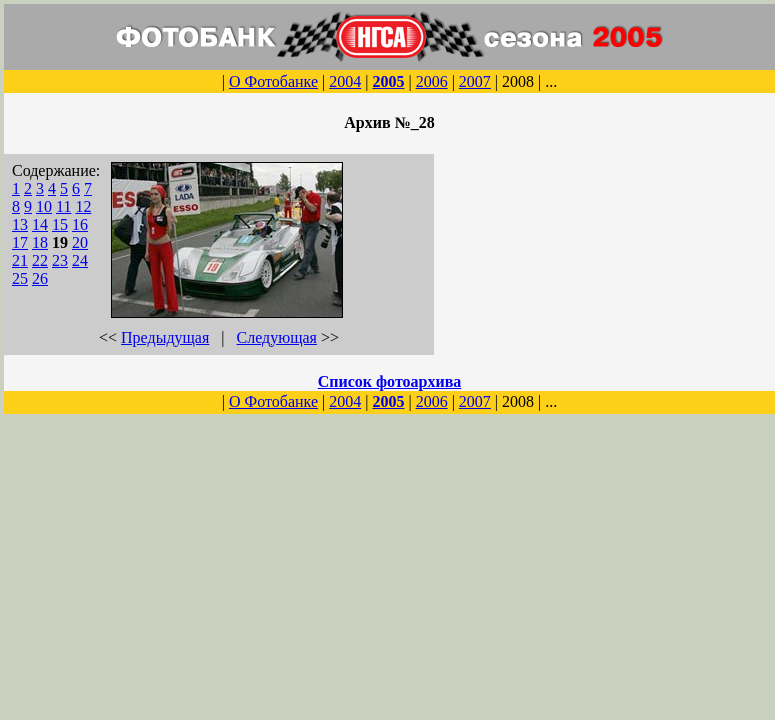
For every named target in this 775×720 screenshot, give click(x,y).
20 (80, 242)
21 (20, 260)
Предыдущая (165, 337)
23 (60, 260)
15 (60, 224)
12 (83, 206)
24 (80, 260)
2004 (345, 81)
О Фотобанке (273, 81)
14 (40, 224)
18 (40, 242)
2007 (475, 81)
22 (40, 260)
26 (40, 278)
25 (20, 278)
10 (44, 206)
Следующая (277, 337)
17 (20, 242)
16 (80, 224)
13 (20, 224)
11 (63, 206)
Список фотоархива (390, 381)
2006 (432, 81)
